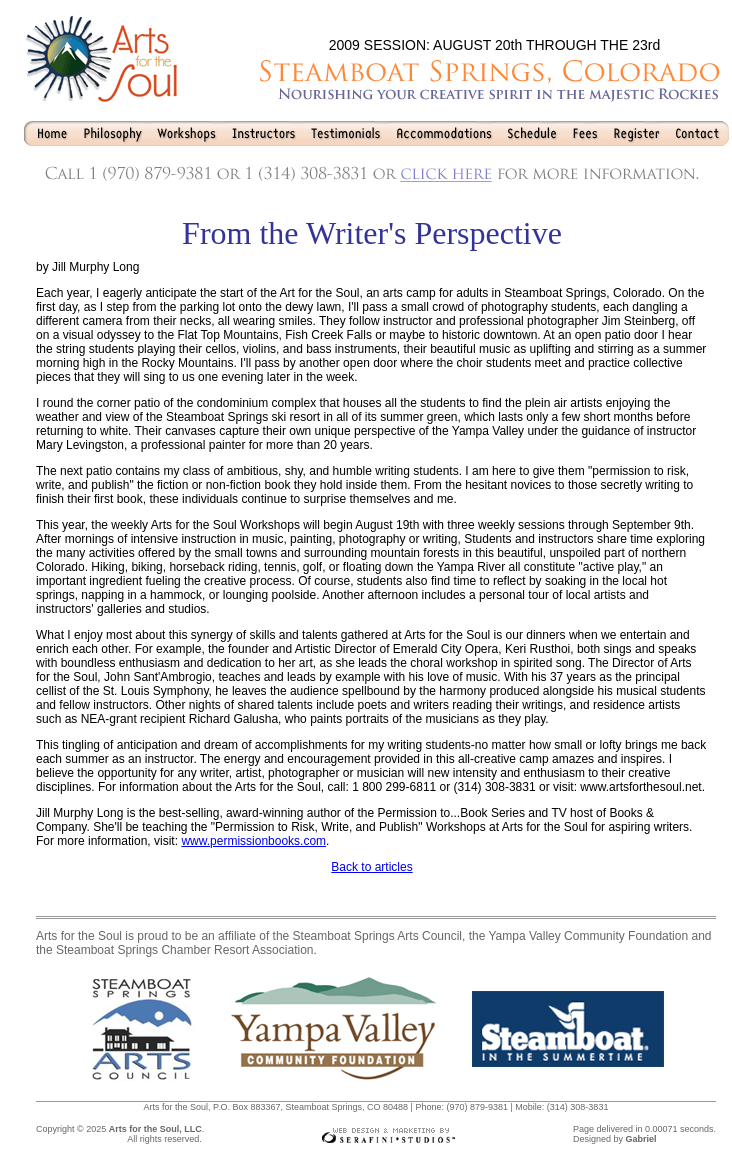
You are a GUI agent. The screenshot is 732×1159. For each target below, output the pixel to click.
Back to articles (371, 867)
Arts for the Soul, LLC (155, 1129)
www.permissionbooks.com (253, 841)
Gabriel (640, 1139)
